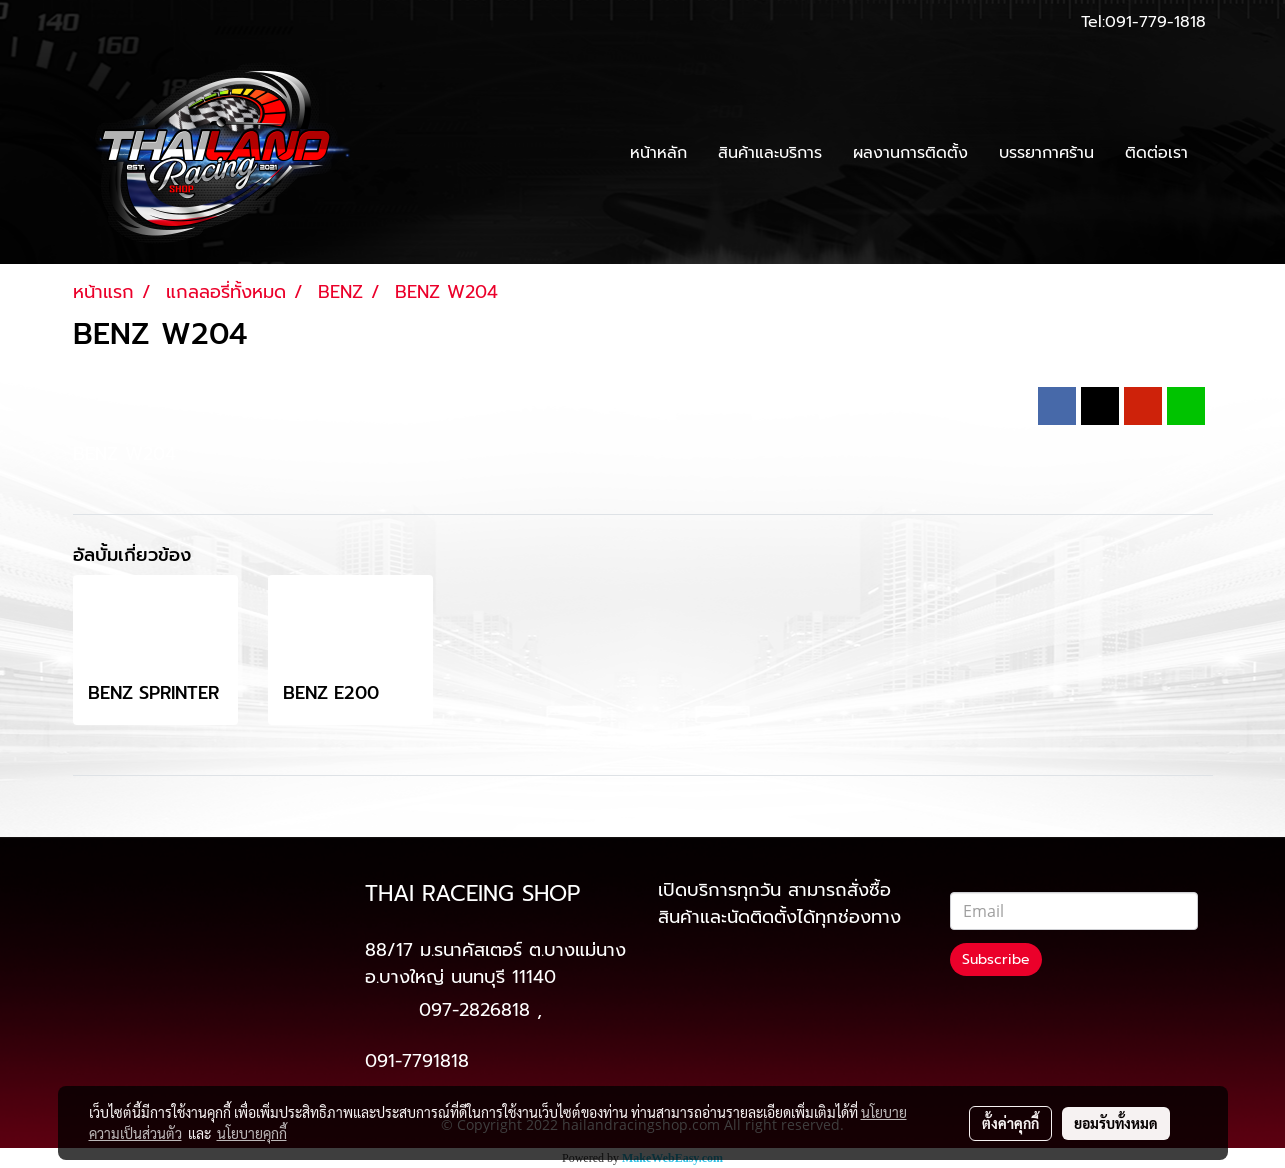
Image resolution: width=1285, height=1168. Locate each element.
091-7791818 (417, 1061)
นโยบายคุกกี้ (252, 1133)
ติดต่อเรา (1156, 153)
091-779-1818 (1155, 22)
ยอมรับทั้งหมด (1116, 1123)
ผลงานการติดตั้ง (910, 153)
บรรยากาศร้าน (1046, 153)
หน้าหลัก (658, 153)
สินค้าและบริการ (770, 153)
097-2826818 (474, 1010)
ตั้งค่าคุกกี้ (1010, 1123)
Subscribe (996, 959)
